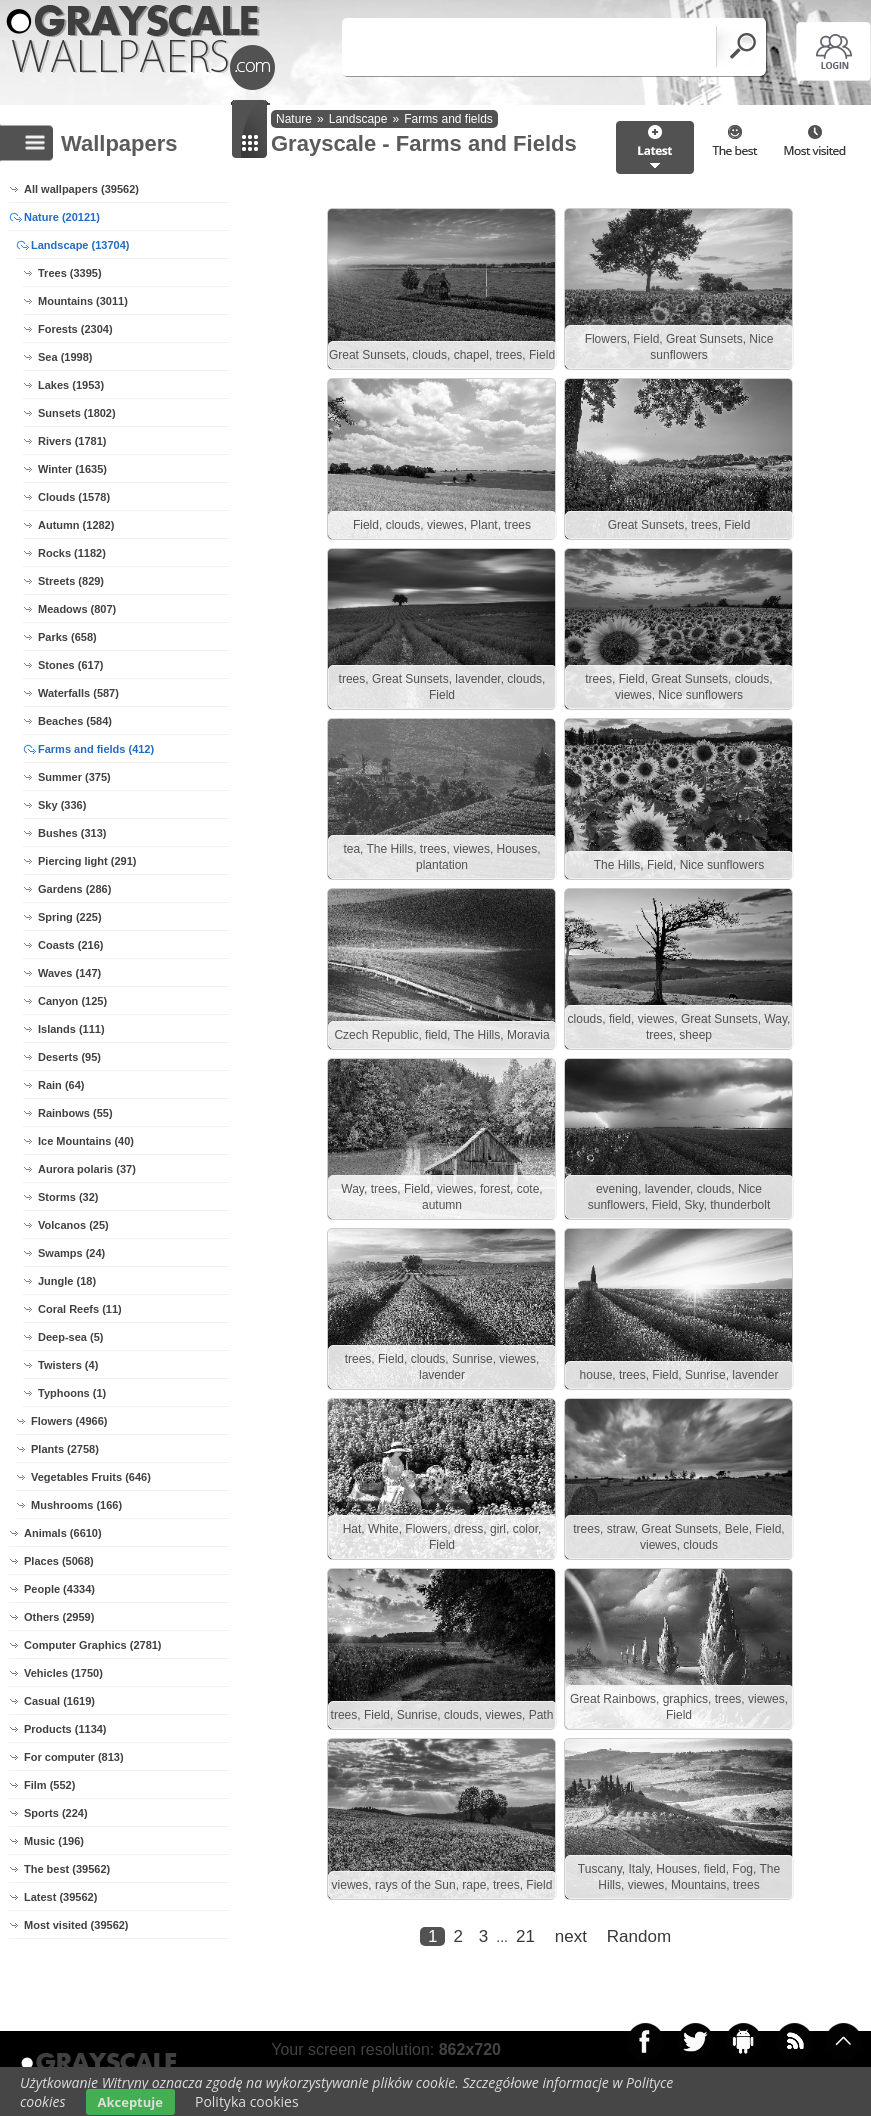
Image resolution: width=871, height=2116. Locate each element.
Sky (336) (62, 805)
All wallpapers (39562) (81, 189)
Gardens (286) (74, 889)
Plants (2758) (65, 1449)
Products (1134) (65, 1729)
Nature (294, 119)
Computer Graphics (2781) (93, 1645)
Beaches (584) (75, 721)
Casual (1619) (59, 1701)
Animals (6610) (63, 1533)
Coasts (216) (70, 945)
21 (525, 1936)
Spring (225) (70, 917)
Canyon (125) (72, 1001)
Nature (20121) (62, 217)
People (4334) (59, 1589)
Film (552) (49, 1785)
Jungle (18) (67, 1281)
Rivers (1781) (72, 441)
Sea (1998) (65, 357)
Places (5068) (59, 1561)
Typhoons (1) (72, 1393)
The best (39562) (67, 1869)
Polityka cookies (247, 2101)
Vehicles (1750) (63, 1673)
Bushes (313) (72, 833)
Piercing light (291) (87, 861)
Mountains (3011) (83, 301)
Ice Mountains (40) (86, 1141)
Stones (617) (70, 665)
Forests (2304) (75, 329)
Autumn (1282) (76, 525)
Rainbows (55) (75, 1113)
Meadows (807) (77, 609)
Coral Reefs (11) (80, 1309)
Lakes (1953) (71, 385)
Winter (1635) (72, 469)
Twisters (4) (68, 1365)
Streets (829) (71, 581)
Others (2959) (59, 1617)
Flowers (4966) (69, 1421)
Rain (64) (61, 1085)
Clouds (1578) (74, 497)
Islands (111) (71, 1029)
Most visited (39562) (76, 1925)
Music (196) (54, 1841)
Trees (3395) (70, 273)
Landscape (358, 119)
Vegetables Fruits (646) (91, 1477)
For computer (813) (74, 1757)
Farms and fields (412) (96, 749)
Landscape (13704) (80, 245)
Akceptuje (130, 2102)
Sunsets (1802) (77, 413)
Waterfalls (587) (78, 693)
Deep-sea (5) (70, 1337)
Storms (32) (68, 1197)
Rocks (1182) (72, 553)
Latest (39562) (60, 1897)
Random (639, 1936)
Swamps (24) (71, 1253)
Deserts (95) (69, 1057)
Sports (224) (56, 1813)
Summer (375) (74, 777)
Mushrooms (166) (76, 1505)
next (571, 1936)
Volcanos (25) (73, 1225)
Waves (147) (69, 973)
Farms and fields (448, 119)
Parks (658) (67, 637)
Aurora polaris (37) (87, 1169)
